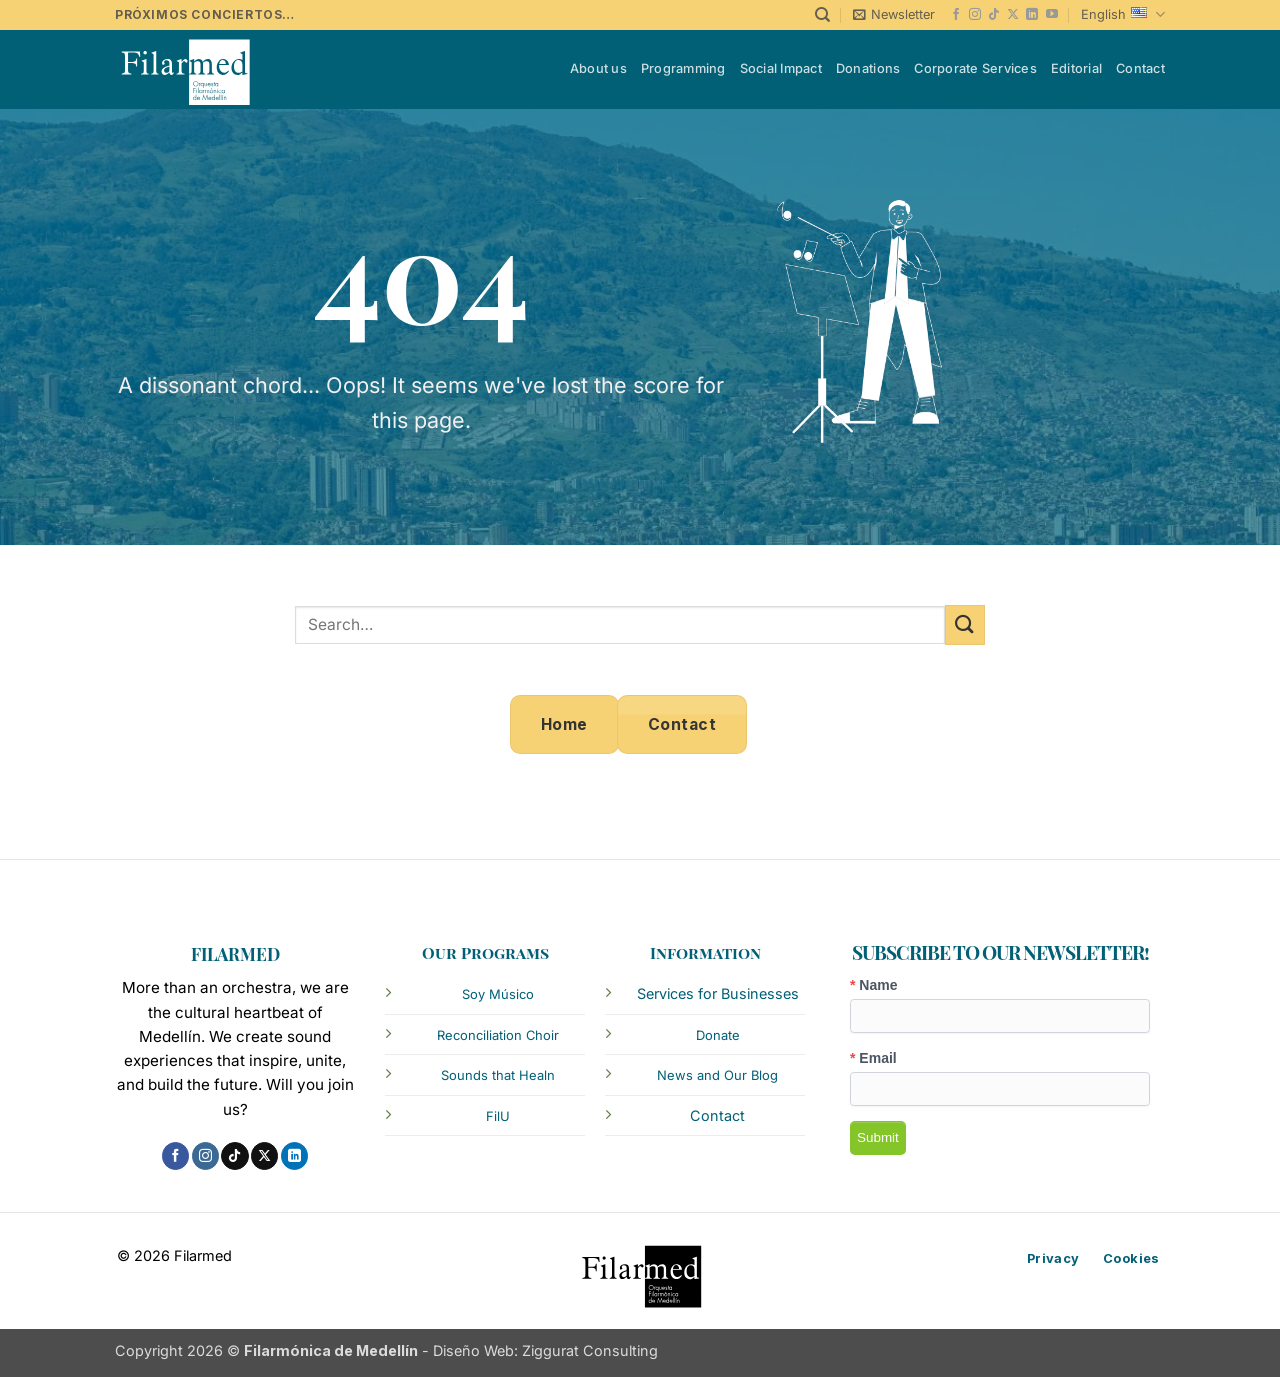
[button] (894, 15)
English (1123, 14)
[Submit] (965, 624)
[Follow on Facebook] (956, 15)
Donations (868, 68)
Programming (683, 68)
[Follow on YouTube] (1052, 15)
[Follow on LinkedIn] (1032, 15)
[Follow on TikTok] (994, 15)
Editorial (1076, 68)
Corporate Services (975, 68)
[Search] (822, 15)
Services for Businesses (718, 993)
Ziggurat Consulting (590, 1350)
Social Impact (781, 68)
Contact (1140, 68)
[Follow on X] (1013, 15)
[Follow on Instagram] (975, 15)
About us (598, 68)
